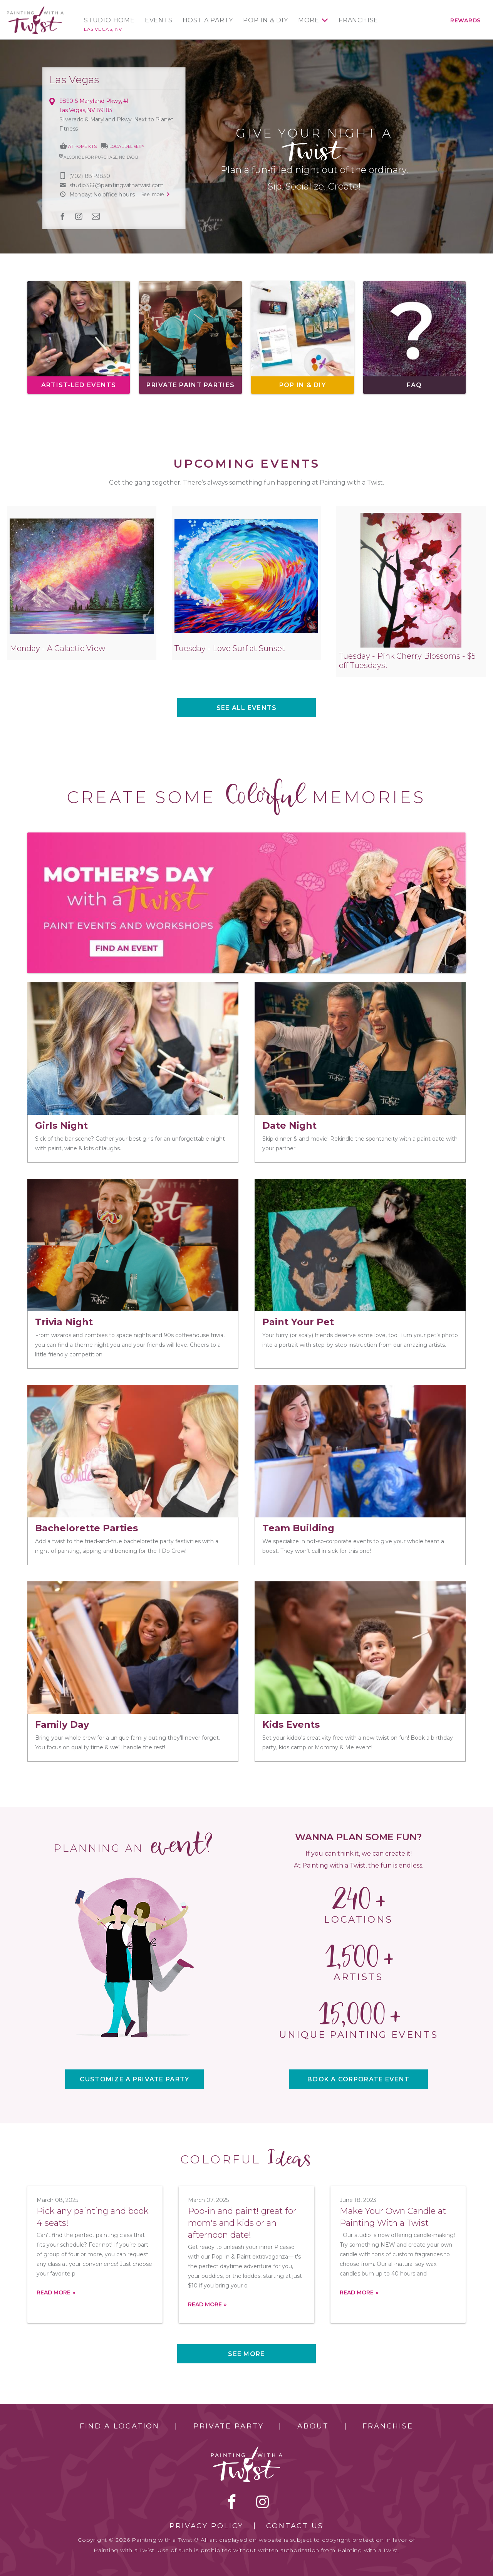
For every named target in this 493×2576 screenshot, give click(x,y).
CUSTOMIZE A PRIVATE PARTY (134, 2079)
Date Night (289, 1125)
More (308, 20)
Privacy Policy (206, 2526)
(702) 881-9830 (89, 176)
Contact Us (295, 2526)
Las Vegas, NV (103, 29)
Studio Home (109, 20)
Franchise (358, 20)
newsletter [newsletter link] (96, 216)
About (313, 2426)
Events (159, 20)
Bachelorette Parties (86, 1528)
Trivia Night (64, 1321)
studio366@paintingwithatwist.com (116, 185)
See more (246, 2354)
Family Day (62, 1724)
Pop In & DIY (265, 20)
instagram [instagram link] (78, 216)
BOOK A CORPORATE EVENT (358, 2079)
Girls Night (61, 1125)
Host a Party (208, 20)
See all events (246, 708)
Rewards (465, 20)
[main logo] (35, 9)
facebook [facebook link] (62, 216)
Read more (53, 2292)
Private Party (228, 2426)
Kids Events (291, 1724)
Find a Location (119, 2426)
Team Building (298, 1528)
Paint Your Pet (298, 1321)
